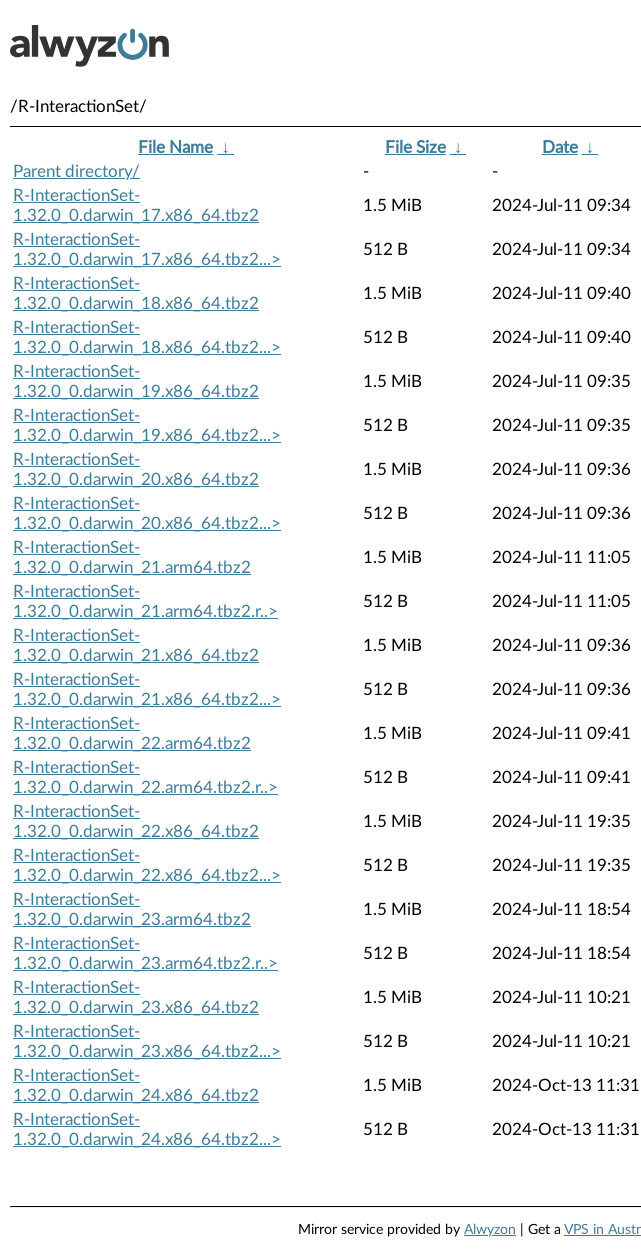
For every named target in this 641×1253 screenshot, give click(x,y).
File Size (415, 147)
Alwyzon (490, 1230)
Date (560, 147)
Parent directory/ (76, 171)
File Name (175, 147)
